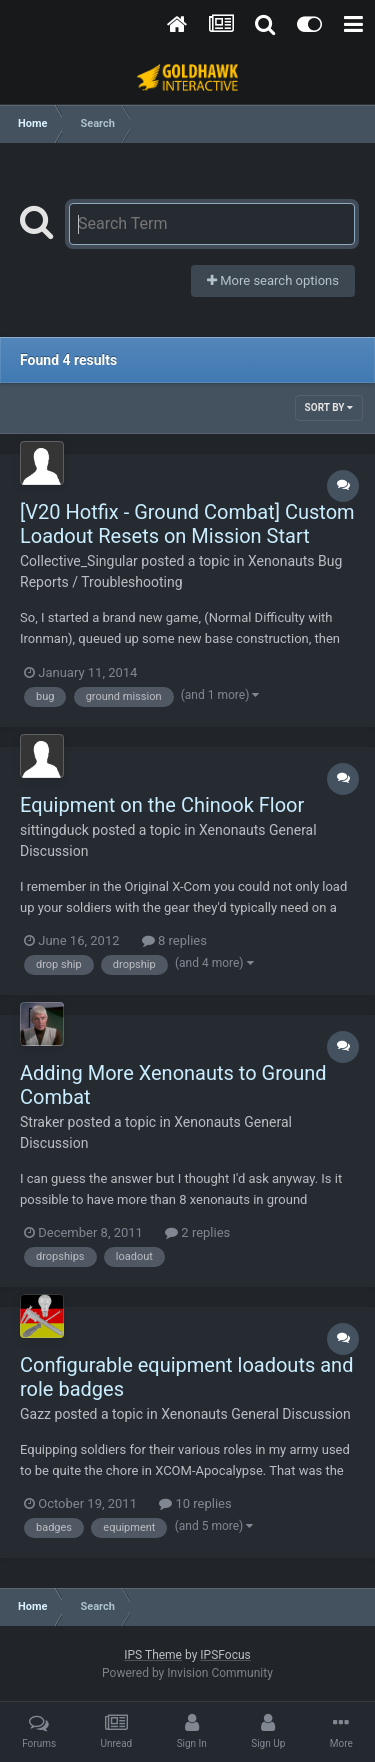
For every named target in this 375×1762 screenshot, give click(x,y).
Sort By (329, 407)
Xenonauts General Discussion (256, 1414)
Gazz (35, 1414)
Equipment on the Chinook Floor (162, 805)
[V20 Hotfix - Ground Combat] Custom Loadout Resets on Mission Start (187, 524)
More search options (273, 280)
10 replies (195, 1503)
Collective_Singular (79, 561)
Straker (42, 1122)
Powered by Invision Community (187, 1673)
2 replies (197, 1232)
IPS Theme (153, 1655)
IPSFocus (225, 1655)
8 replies (174, 940)
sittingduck (54, 830)
